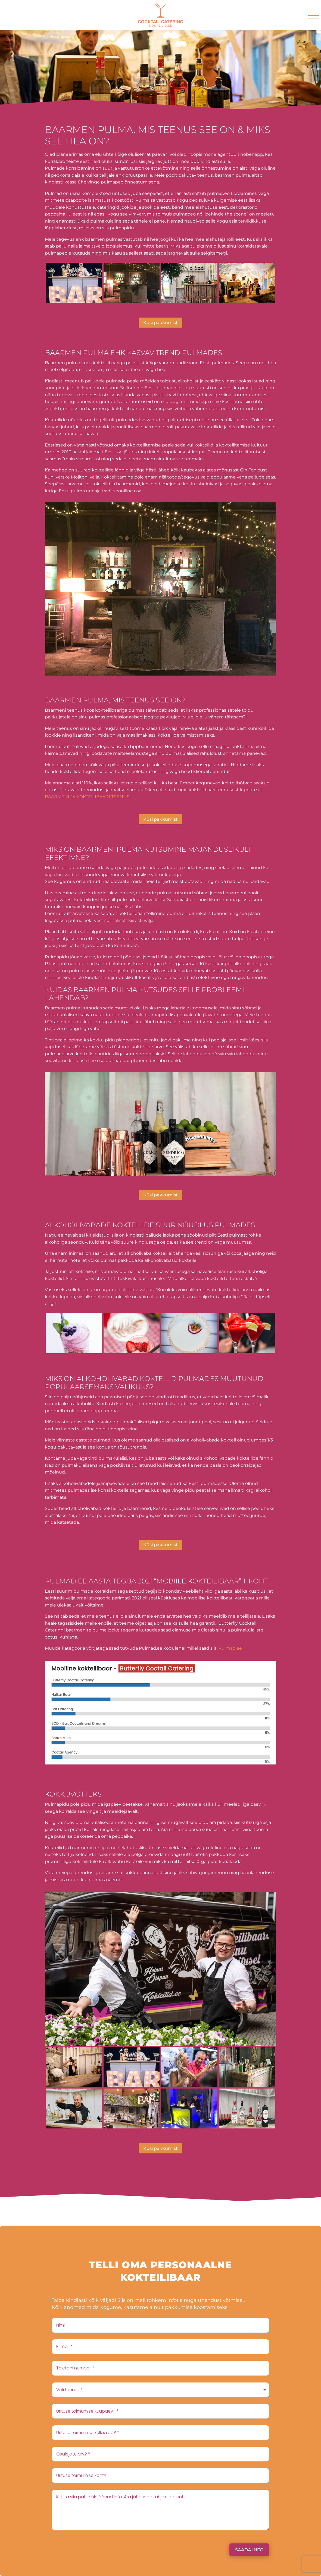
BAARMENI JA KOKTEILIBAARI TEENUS (87, 796)
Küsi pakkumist (160, 322)
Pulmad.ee (230, 1648)
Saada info (249, 2549)
